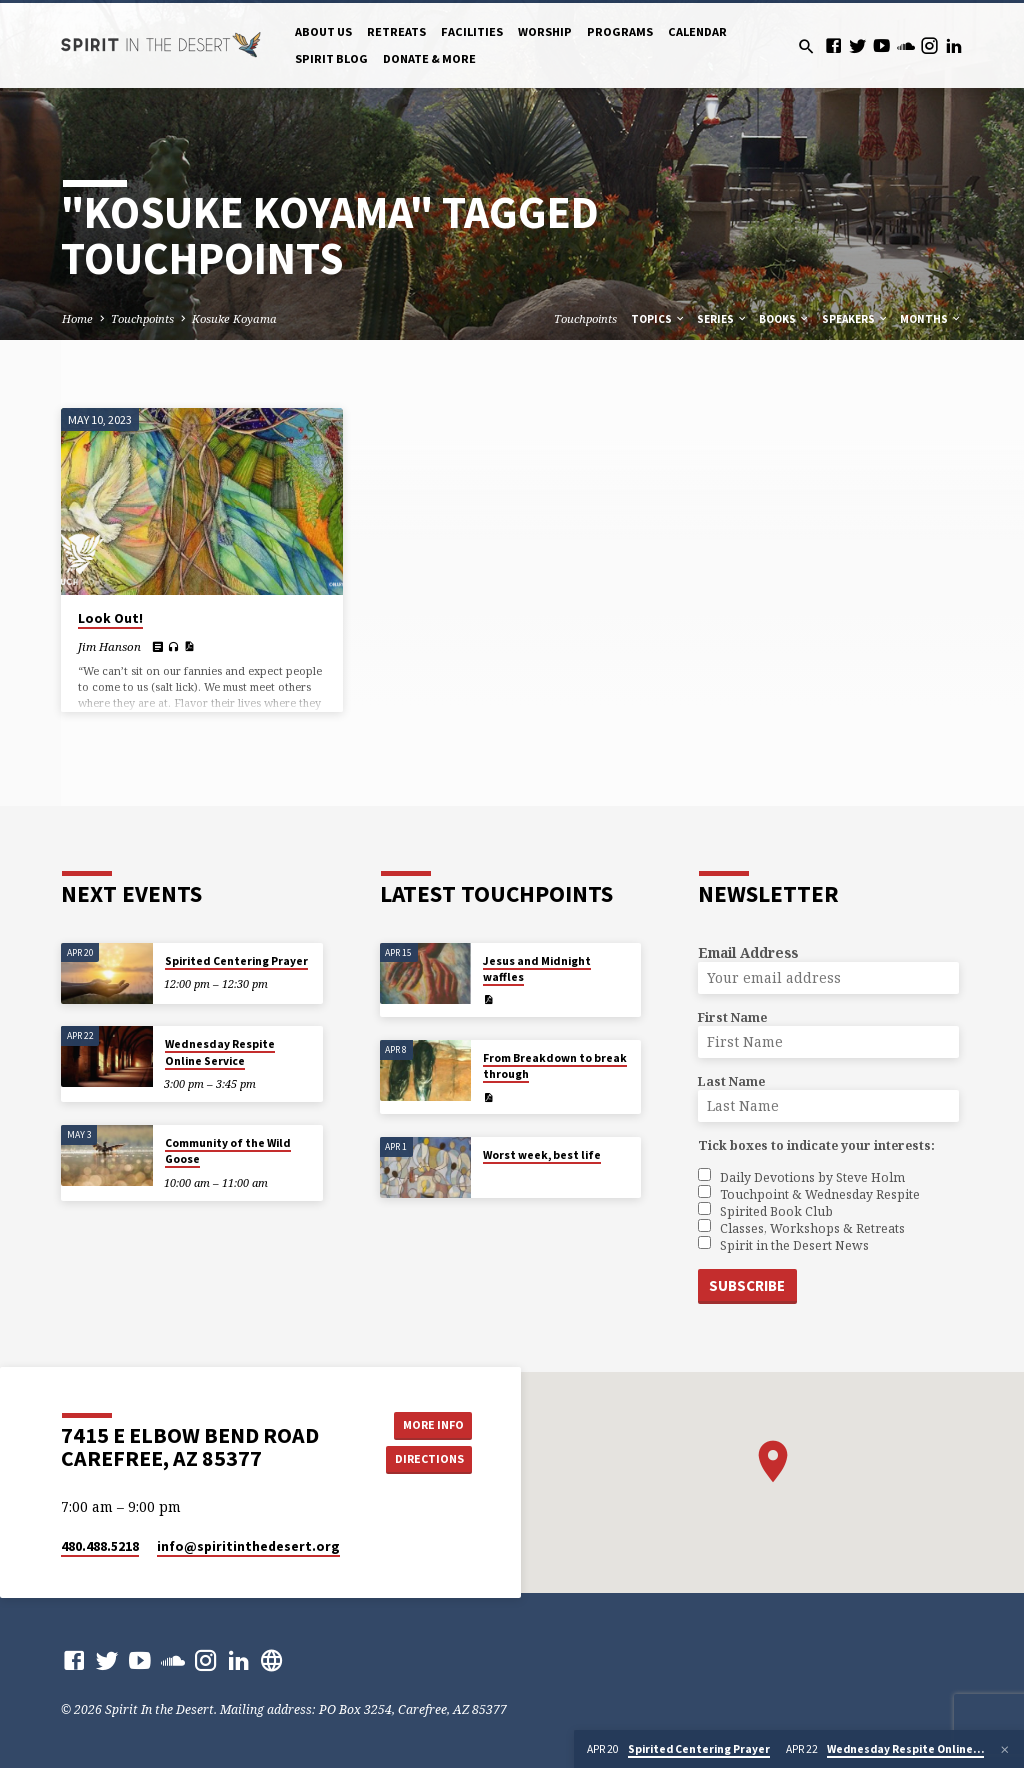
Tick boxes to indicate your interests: (816, 1145)
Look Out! (110, 618)
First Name (732, 1017)
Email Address (748, 952)
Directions (427, 1458)
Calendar (697, 31)
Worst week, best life (542, 1155)
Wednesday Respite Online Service (220, 1052)
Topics (658, 319)
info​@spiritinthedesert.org (248, 1545)
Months (931, 319)
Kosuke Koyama (234, 318)
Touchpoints (142, 318)
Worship (545, 31)
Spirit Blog (331, 58)
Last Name (731, 1081)
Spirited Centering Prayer (236, 961)
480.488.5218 (100, 1545)
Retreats (396, 31)
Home (77, 318)
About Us (323, 31)
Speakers (855, 319)
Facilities (472, 31)
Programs (620, 31)
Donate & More (429, 58)
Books (784, 319)
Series (722, 319)
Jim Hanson (109, 646)
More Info (427, 1422)
